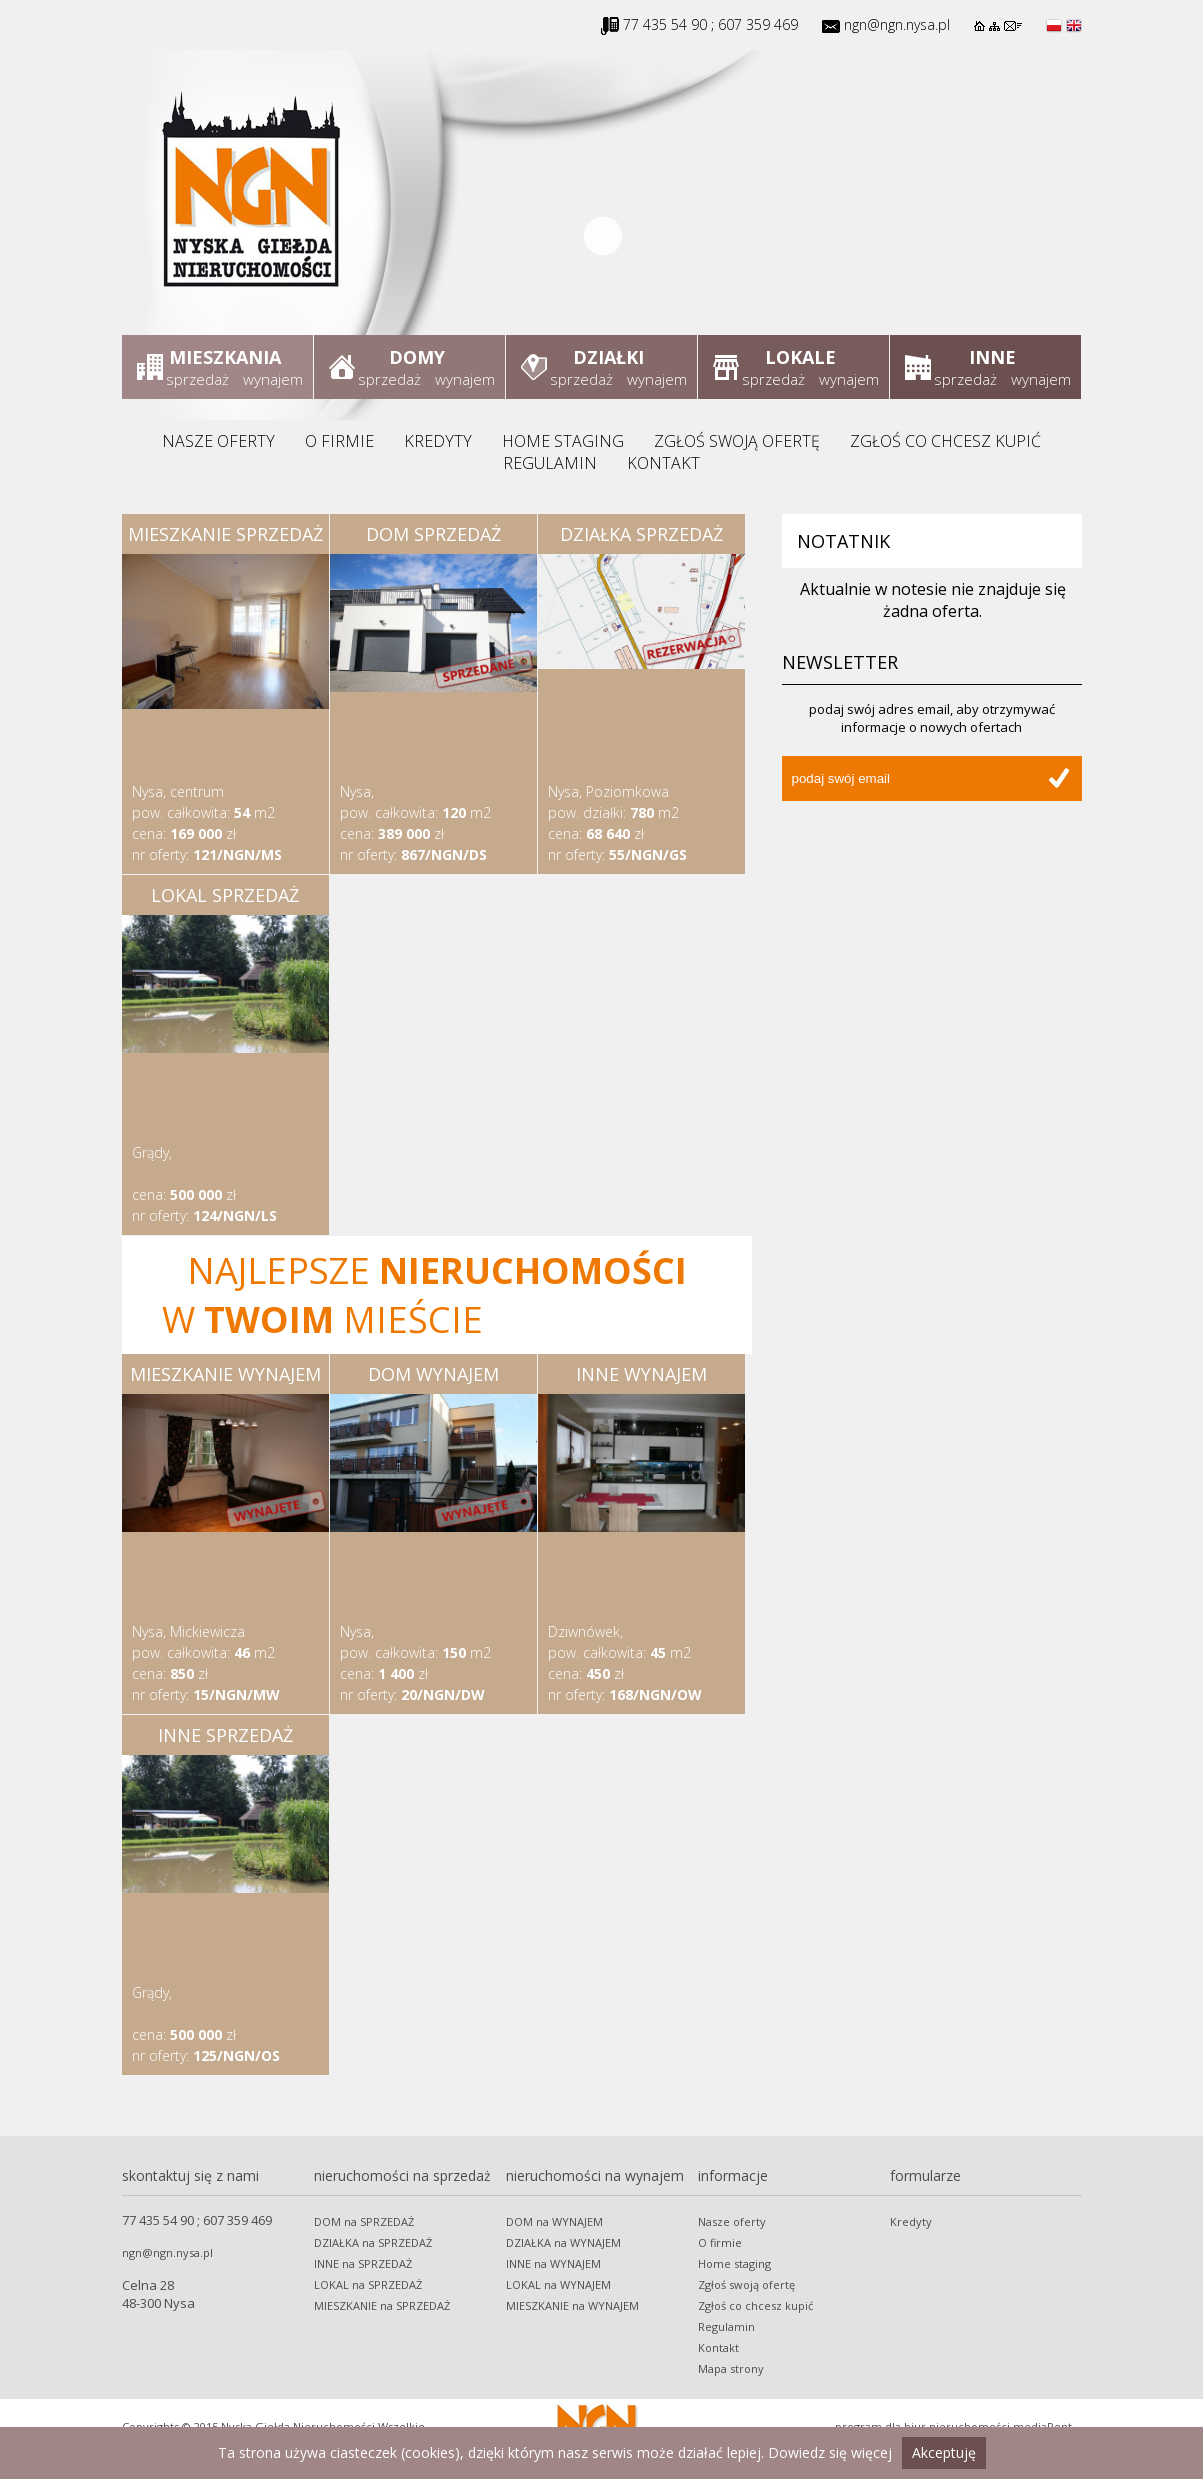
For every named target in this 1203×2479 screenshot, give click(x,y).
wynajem (273, 379)
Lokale (800, 357)
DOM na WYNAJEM (554, 2221)
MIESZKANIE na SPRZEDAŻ (382, 2305)
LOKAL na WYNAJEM (558, 2284)
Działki (608, 357)
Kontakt (663, 463)
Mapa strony (731, 2368)
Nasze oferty (218, 441)
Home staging (563, 441)
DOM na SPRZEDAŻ (364, 2221)
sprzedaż (197, 379)
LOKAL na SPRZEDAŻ (368, 2284)
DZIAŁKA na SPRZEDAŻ (373, 2242)
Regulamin (550, 463)
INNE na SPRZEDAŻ (363, 2263)
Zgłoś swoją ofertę (737, 441)
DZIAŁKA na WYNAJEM (563, 2242)
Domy (417, 357)
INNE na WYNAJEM (553, 2263)
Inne (992, 357)
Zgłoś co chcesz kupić (945, 441)
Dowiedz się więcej (830, 2452)
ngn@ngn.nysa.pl (897, 24)
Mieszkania (225, 357)
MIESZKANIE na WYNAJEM (572, 2305)
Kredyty (438, 441)
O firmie (339, 441)
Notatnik (843, 541)
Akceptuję (944, 2452)
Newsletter (840, 662)
